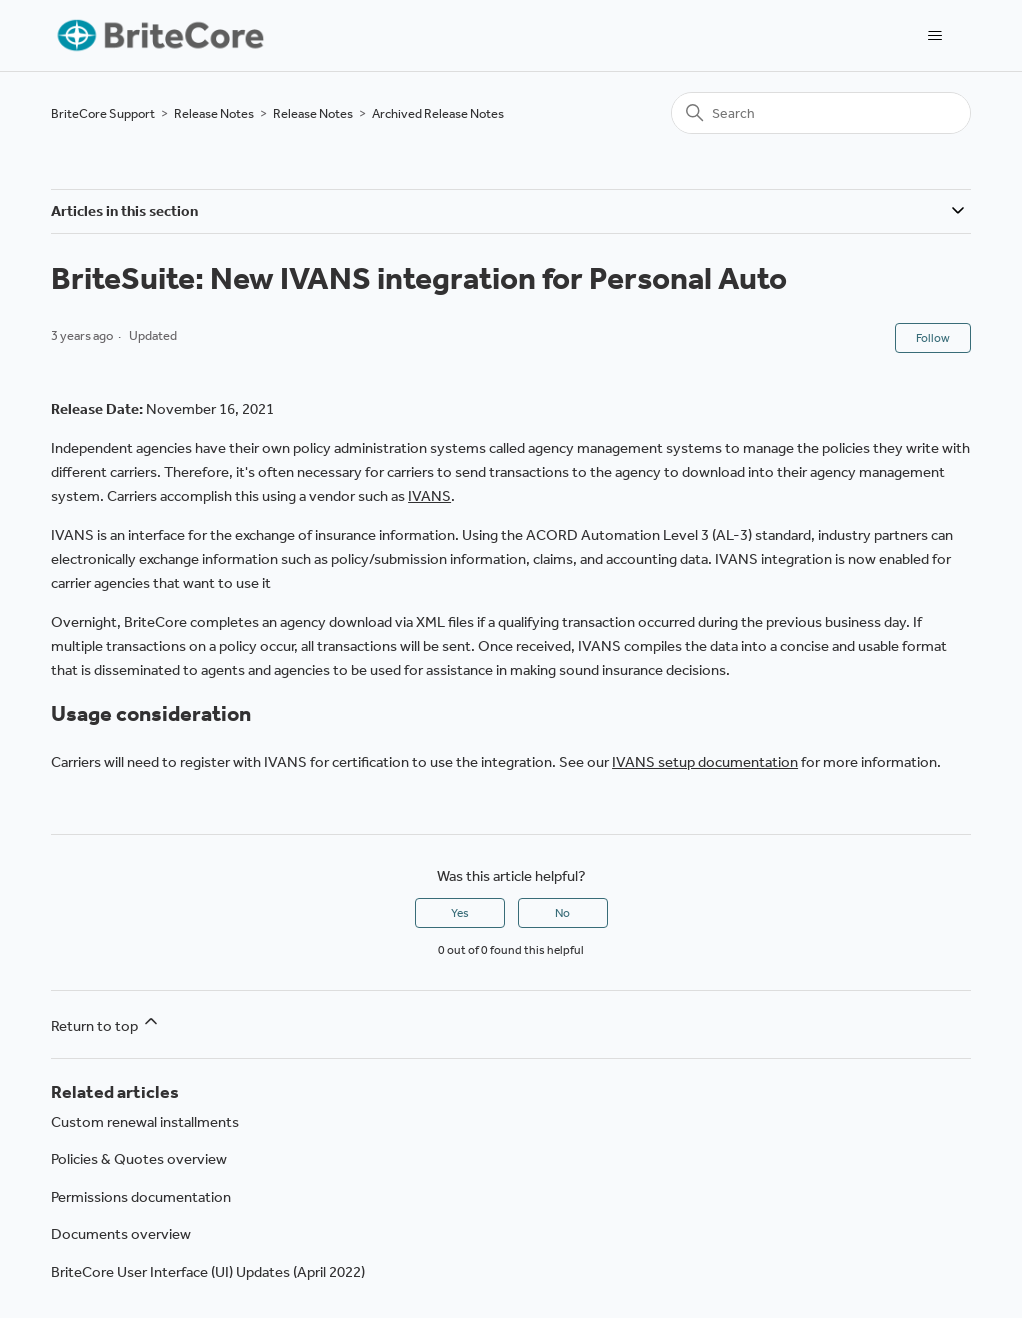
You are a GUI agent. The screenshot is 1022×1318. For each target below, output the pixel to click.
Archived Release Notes (438, 113)
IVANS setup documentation (705, 762)
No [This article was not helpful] (562, 913)
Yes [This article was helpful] (460, 913)
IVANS (429, 496)
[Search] (821, 113)
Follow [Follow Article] (933, 338)
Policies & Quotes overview (139, 1159)
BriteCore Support (103, 113)
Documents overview (121, 1234)
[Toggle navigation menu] (935, 36)
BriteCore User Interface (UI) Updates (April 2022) (208, 1272)
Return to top (106, 1023)
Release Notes (214, 113)
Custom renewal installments (145, 1122)
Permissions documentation (141, 1197)
